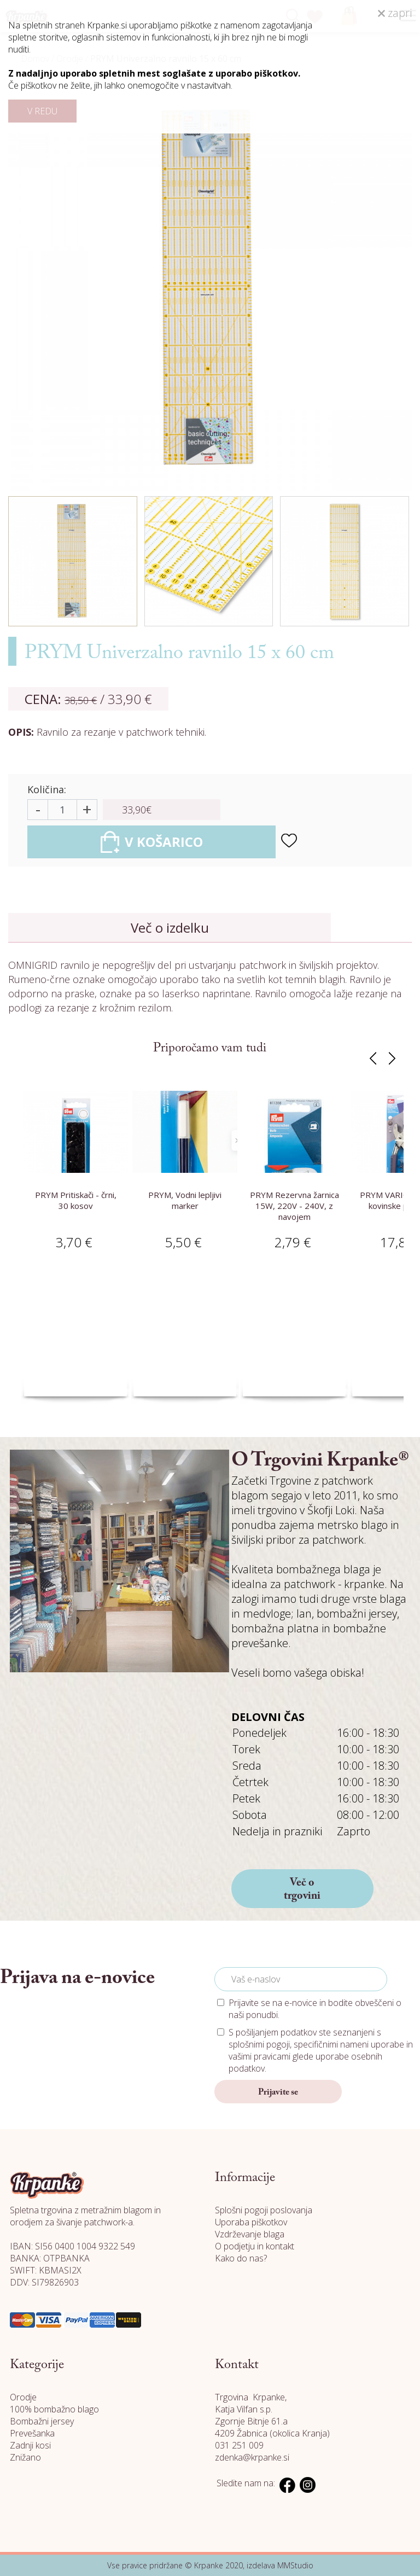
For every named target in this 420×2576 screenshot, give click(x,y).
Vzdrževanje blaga (249, 2234)
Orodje (23, 2397)
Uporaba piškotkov (251, 2222)
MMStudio (295, 2565)
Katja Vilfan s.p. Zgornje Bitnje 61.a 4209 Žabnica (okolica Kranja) (272, 2421)
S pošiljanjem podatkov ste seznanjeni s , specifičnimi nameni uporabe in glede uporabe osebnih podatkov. (321, 2050)
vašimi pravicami (259, 2056)
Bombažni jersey (42, 2421)
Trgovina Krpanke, (251, 2397)
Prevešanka (32, 2433)
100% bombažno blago (54, 2409)
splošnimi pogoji (259, 2044)
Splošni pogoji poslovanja (263, 2210)
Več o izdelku (170, 927)
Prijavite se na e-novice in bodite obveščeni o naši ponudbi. (315, 2009)
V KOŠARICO (152, 842)
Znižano (25, 2457)
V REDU (42, 111)
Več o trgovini (302, 1889)
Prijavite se (278, 2092)
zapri (395, 12)
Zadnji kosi (30, 2445)
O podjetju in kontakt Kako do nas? (254, 2252)
